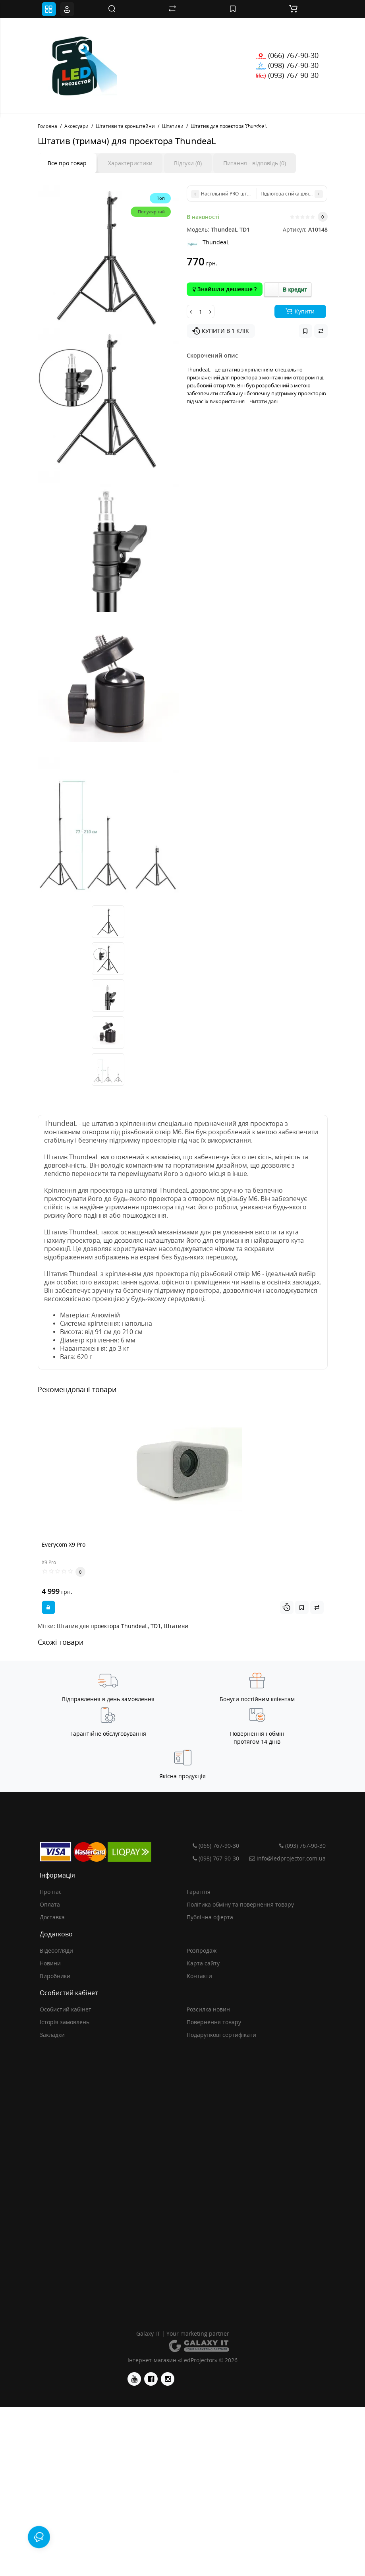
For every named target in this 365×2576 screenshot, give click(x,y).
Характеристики (130, 163)
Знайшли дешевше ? (225, 289)
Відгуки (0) (188, 163)
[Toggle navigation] (49, 9)
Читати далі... (265, 401)
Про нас (51, 1891)
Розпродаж (201, 1950)
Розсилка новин (208, 2009)
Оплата (50, 1904)
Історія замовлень (64, 2022)
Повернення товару (214, 2022)
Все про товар (67, 163)
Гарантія (199, 1891)
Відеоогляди (56, 1950)
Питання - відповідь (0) (254, 163)
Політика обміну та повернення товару (240, 1904)
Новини (50, 1963)
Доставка (52, 1917)
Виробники (55, 1976)
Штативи (176, 1626)
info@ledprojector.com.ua (286, 1858)
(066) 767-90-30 (287, 55)
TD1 (156, 1626)
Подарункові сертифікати (221, 2034)
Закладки (52, 2034)
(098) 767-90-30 (287, 65)
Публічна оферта (210, 1917)
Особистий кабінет (65, 2009)
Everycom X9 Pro (63, 1544)
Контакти (199, 1976)
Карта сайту (203, 1963)
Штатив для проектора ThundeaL (102, 1626)
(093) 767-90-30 (287, 75)
